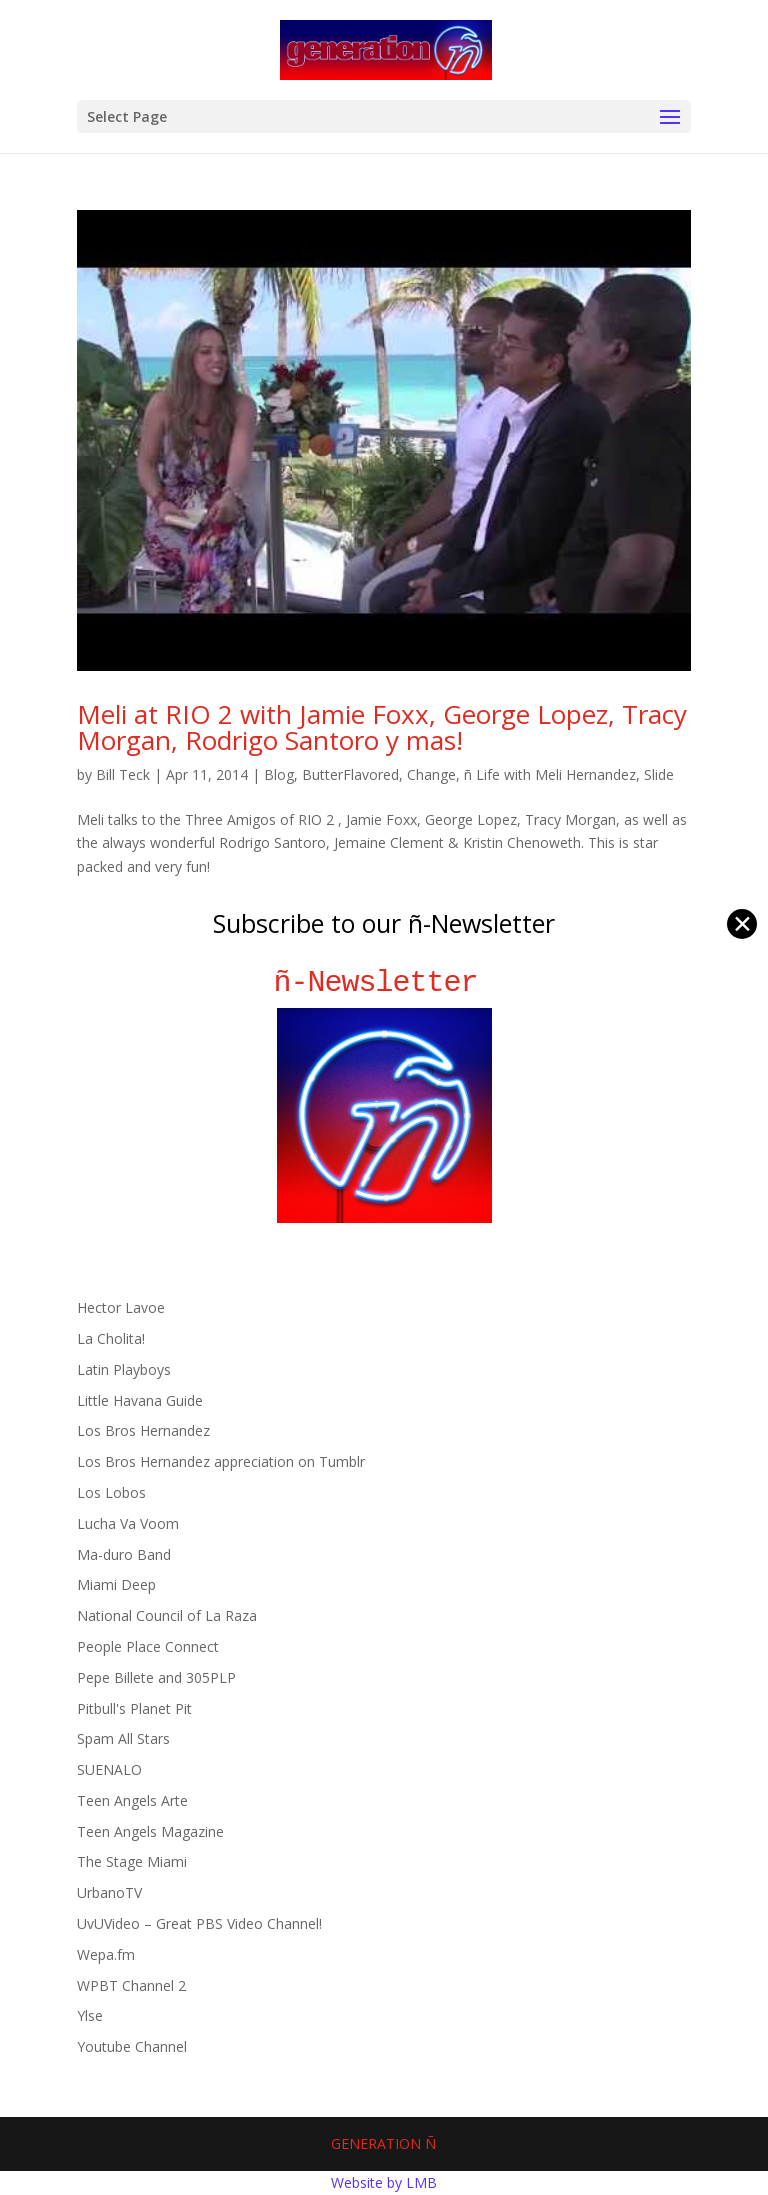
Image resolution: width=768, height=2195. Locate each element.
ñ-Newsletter (384, 982)
